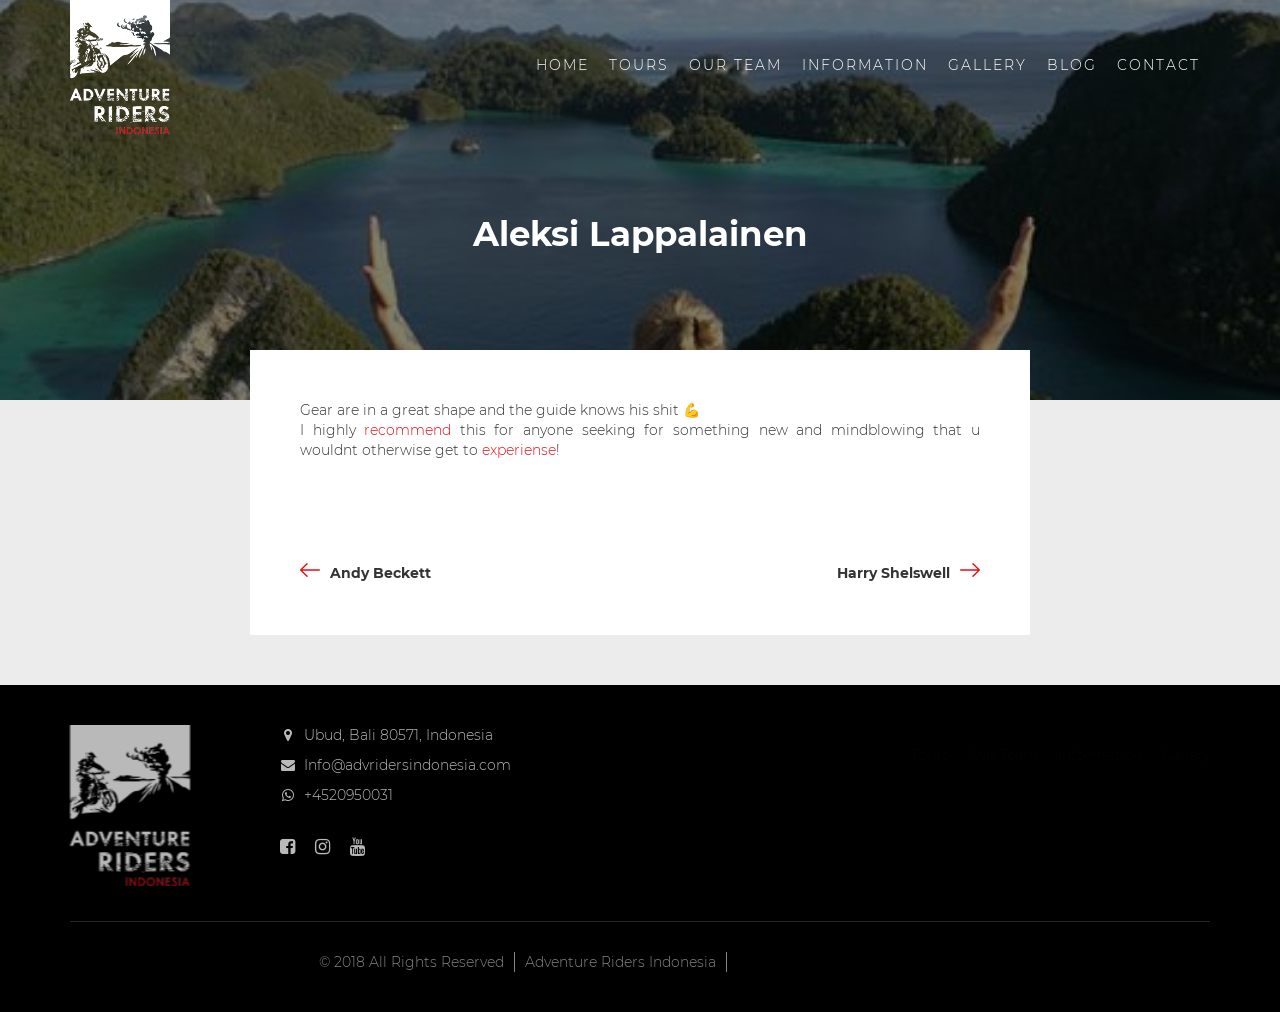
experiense (519, 450)
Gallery (987, 65)
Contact (1158, 65)
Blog (1072, 65)
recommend (407, 430)
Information (865, 65)
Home (562, 65)
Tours (639, 65)
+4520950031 (348, 795)
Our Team (735, 65)
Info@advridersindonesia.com (407, 765)
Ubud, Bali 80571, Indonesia (398, 735)
